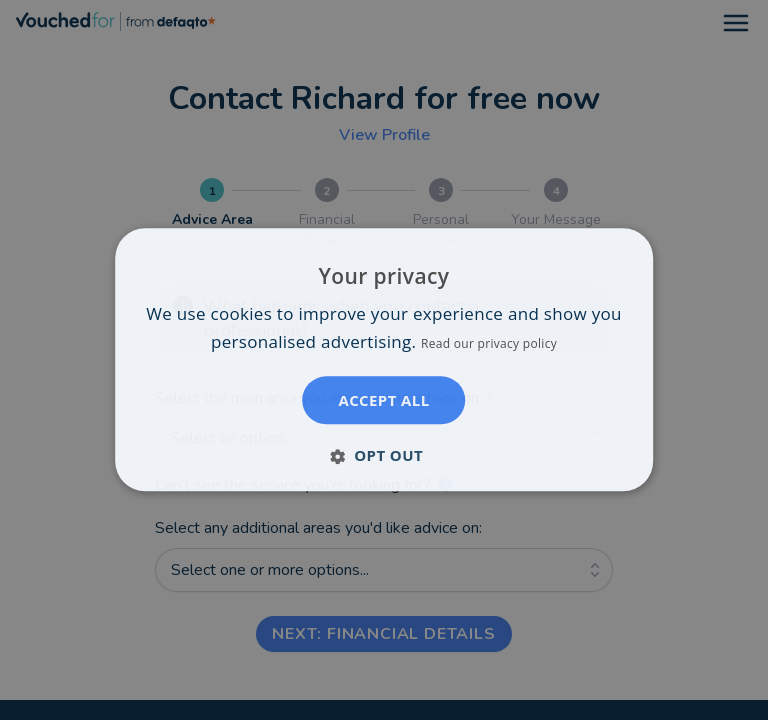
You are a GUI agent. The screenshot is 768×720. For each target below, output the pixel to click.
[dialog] (384, 359)
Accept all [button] (383, 401)
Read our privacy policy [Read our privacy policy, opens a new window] (489, 344)
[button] (384, 456)
